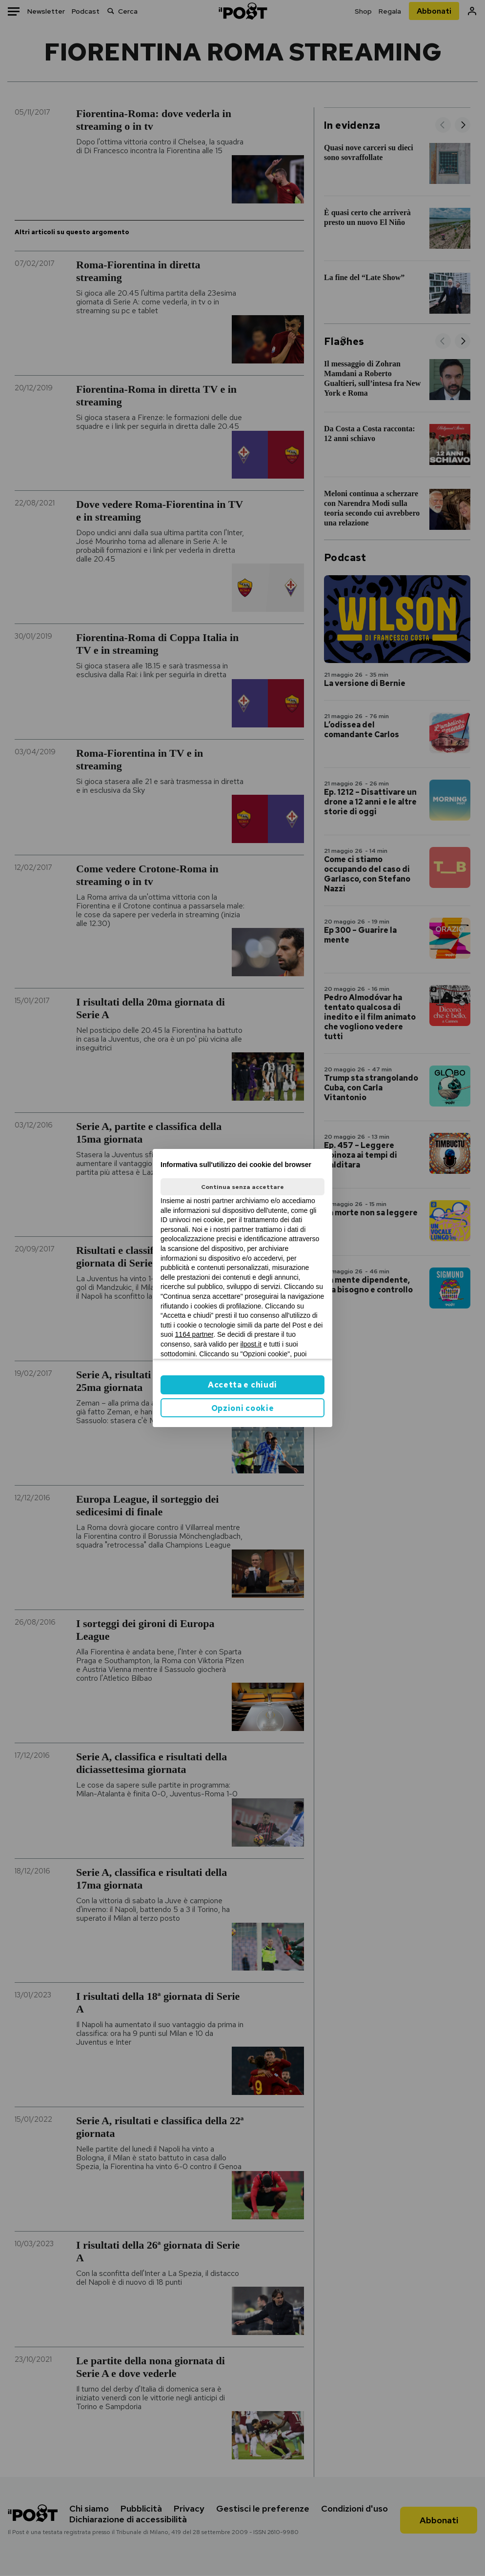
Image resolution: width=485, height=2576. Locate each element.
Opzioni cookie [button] (242, 1408)
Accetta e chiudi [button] (242, 1385)
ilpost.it (251, 1344)
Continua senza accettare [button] (242, 1187)
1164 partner (194, 1334)
